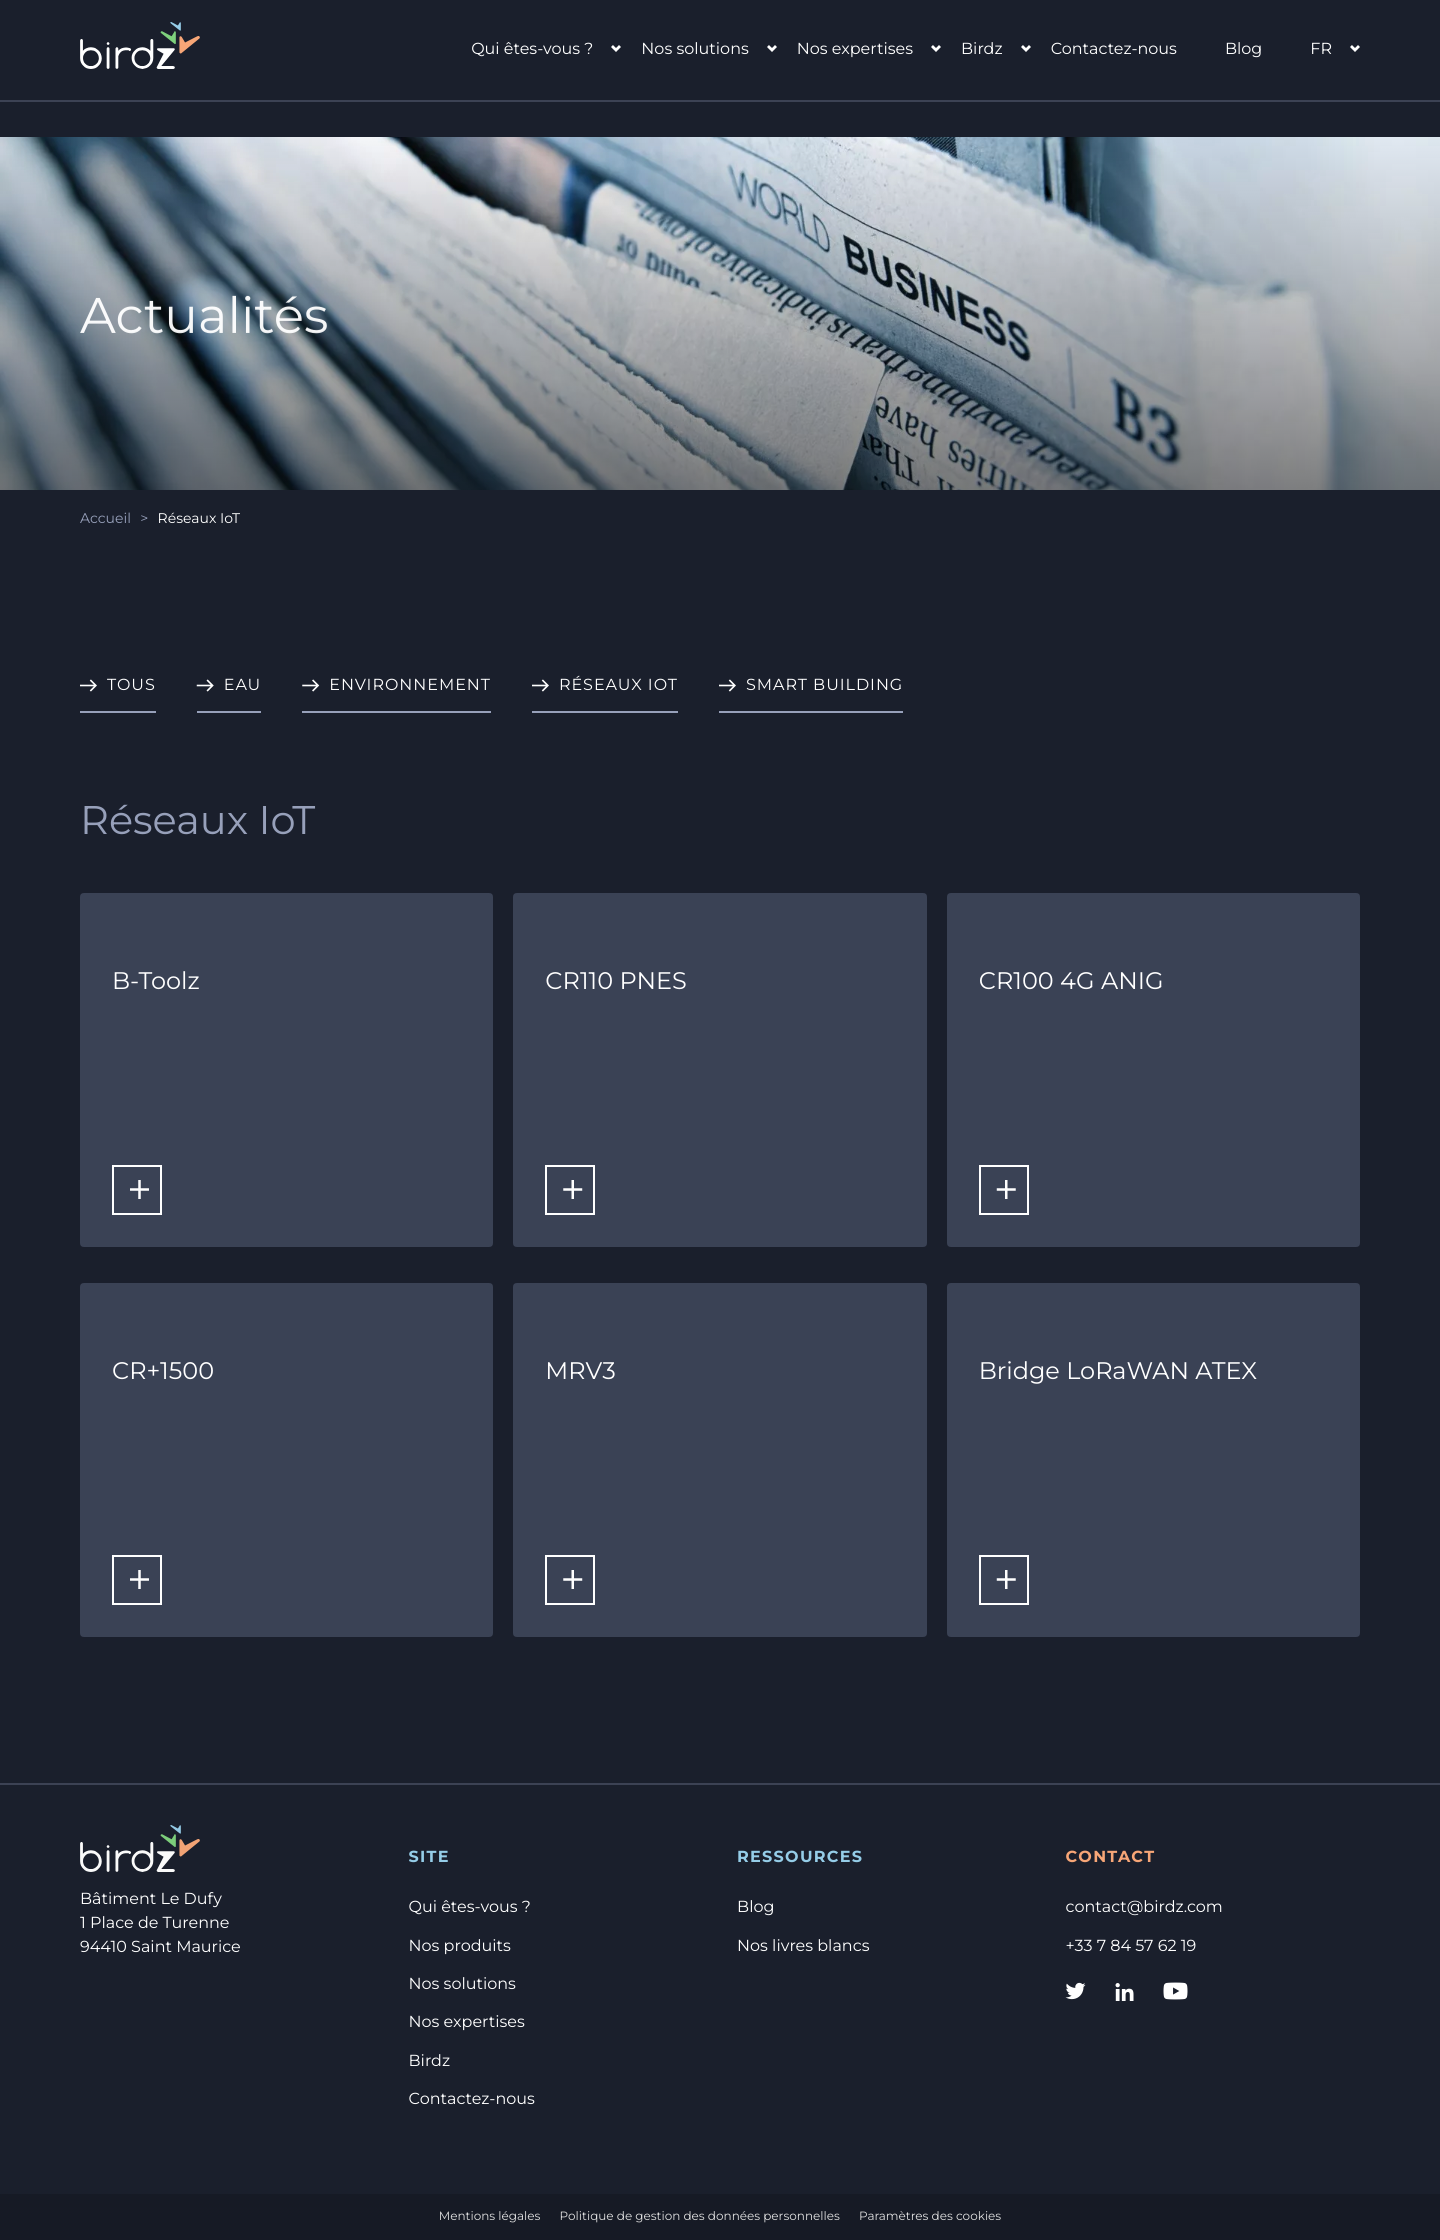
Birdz (982, 49)
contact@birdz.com (1144, 1907)
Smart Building (824, 685)
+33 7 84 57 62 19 (1131, 1946)
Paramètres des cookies (930, 2216)
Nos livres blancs (803, 1946)
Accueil (105, 518)
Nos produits (460, 1946)
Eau (243, 685)
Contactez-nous (1114, 49)
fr (1321, 49)
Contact (1111, 1857)
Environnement (410, 685)
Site (429, 1857)
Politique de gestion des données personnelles (700, 2216)
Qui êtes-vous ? (532, 49)
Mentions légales (490, 2216)
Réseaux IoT (618, 685)
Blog (1243, 49)
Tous (131, 685)
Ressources (800, 1857)
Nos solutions (694, 49)
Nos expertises (855, 49)
